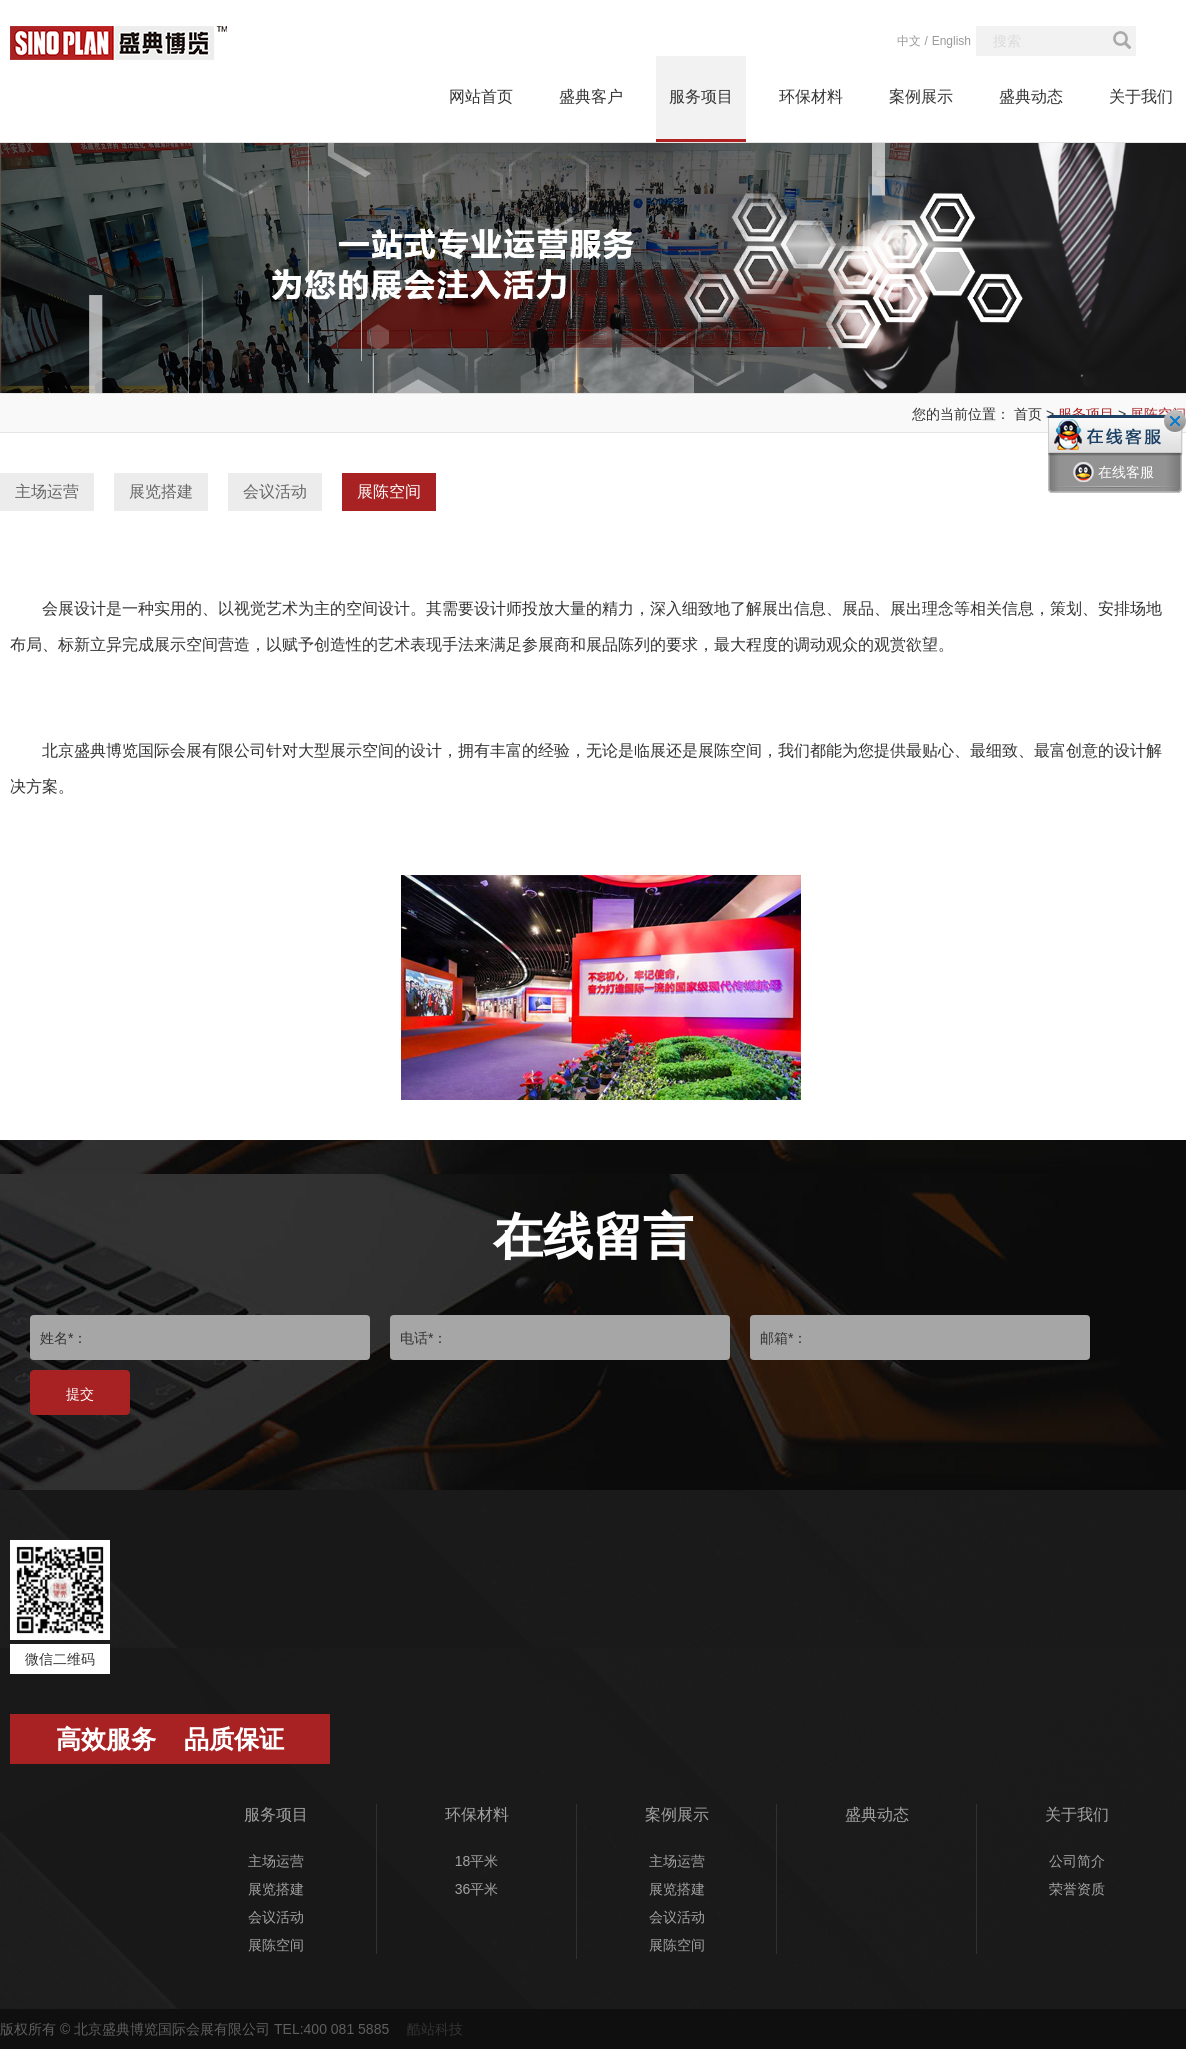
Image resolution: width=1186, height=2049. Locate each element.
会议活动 (275, 491)
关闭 (1175, 421)
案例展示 (921, 96)
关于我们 (1141, 96)
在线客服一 (1113, 487)
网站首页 (481, 96)
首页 (1028, 414)
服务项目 (701, 96)
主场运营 (47, 491)
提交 (80, 1394)
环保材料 (811, 96)
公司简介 (1077, 1861)
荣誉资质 (1077, 1889)
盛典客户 (591, 96)
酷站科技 (435, 2029)
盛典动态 (1031, 96)
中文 (909, 41)
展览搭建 (161, 491)
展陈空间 (389, 491)
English (951, 41)
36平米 (477, 1889)
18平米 (477, 1861)
